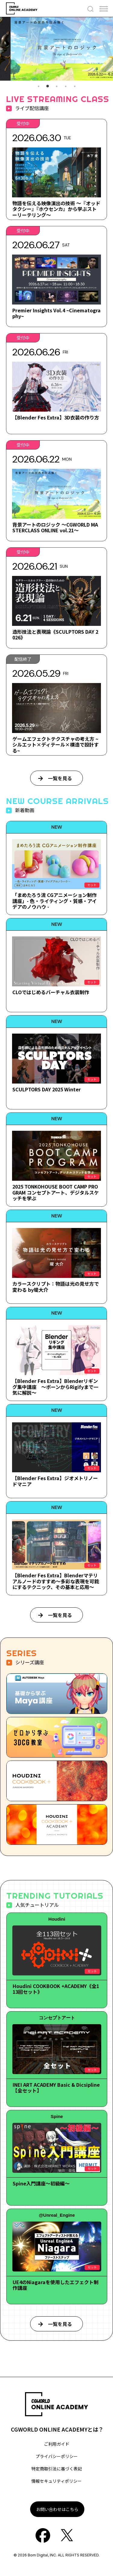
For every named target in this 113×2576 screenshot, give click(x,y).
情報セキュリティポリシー (56, 2481)
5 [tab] (75, 86)
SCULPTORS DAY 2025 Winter (46, 1089)
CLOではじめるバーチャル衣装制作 (50, 992)
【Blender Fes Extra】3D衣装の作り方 (55, 417)
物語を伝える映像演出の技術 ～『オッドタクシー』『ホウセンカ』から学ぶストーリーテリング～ (56, 208)
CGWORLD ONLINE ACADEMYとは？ (57, 2429)
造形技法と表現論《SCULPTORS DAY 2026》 (55, 634)
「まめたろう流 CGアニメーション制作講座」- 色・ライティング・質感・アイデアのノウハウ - (54, 900)
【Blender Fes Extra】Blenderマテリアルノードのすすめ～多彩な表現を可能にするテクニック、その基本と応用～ (55, 1581)
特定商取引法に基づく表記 (56, 2469)
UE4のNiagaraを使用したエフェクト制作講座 (56, 2284)
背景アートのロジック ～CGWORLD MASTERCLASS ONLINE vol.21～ (55, 527)
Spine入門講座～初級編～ (41, 2183)
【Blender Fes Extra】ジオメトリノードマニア (55, 1480)
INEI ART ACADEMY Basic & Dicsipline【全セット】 (56, 2087)
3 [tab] (57, 86)
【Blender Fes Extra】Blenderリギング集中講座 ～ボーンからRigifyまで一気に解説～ (55, 1386)
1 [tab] (39, 86)
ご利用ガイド (56, 2444)
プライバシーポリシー (57, 2456)
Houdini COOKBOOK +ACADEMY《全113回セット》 (56, 1988)
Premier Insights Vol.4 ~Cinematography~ (56, 313)
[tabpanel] (56, 49)
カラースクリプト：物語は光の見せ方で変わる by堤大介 (55, 1286)
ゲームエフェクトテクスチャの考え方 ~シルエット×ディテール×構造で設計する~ (55, 744)
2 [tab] (48, 86)
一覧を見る (60, 778)
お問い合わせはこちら (57, 2509)
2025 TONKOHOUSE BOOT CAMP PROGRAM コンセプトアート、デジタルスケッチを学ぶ (55, 1192)
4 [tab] (66, 86)
